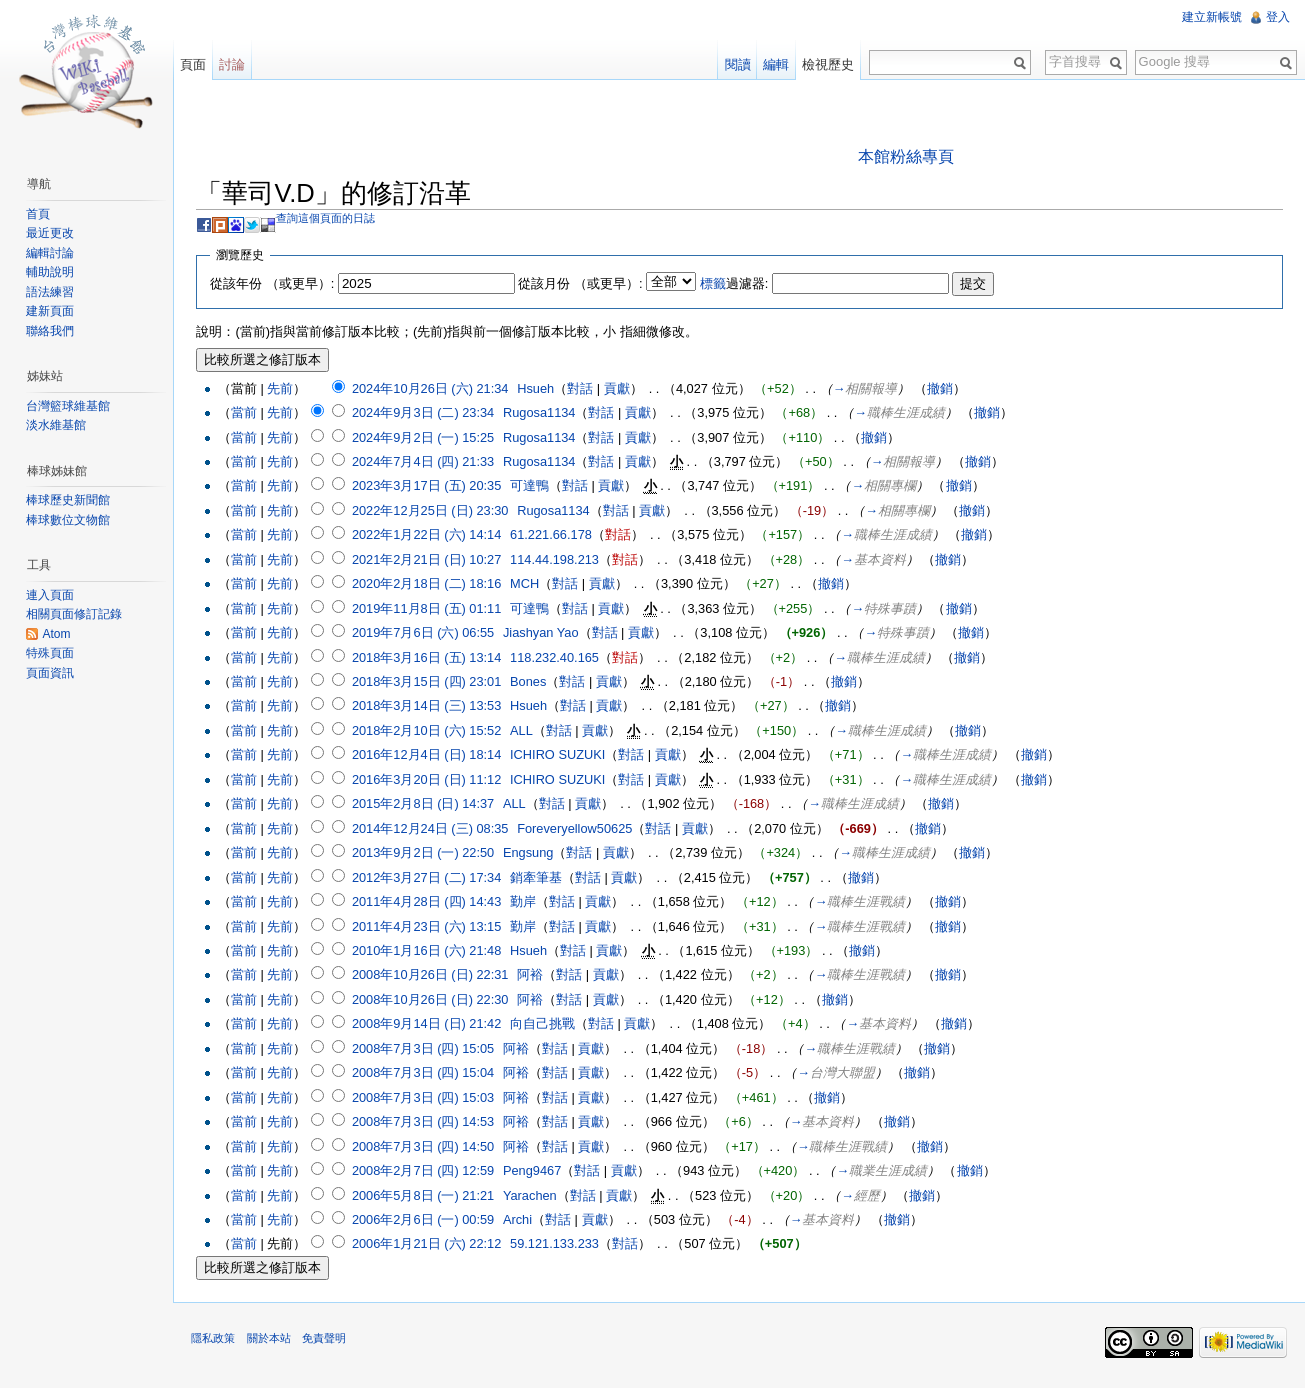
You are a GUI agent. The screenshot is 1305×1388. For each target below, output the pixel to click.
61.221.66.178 (556, 535)
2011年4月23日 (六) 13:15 (430, 926)
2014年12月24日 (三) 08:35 (434, 829)
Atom (58, 634)
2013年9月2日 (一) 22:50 (427, 853)
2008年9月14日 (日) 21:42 (430, 1024)
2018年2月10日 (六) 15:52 (430, 731)
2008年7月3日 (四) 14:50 (427, 1146)
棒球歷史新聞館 (70, 500)
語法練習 (52, 292)
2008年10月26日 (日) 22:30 (434, 1000)
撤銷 (945, 388)
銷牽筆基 (541, 877)
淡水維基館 (58, 425)
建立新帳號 (1211, 17)
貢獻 (621, 388)
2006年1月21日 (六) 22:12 (430, 1244)
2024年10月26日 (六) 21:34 (434, 388)
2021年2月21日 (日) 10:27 (430, 560)
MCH (529, 584)
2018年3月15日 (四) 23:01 (430, 682)
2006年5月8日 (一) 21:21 (427, 1195)
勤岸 (528, 902)
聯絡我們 (52, 331)
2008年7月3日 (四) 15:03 (427, 1098)
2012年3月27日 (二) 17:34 (430, 877)
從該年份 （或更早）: (277, 283)
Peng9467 (537, 1171)
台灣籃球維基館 (70, 406)
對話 (585, 388)
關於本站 (273, 1342)
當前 (248, 413)
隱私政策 (218, 1342)
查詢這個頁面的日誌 (330, 219)
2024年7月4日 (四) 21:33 (427, 462)
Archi (522, 1220)
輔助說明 (52, 272)
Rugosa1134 (544, 413)
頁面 (196, 64)
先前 (285, 388)
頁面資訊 (52, 673)
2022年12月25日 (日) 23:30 (434, 511)
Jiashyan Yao (546, 633)
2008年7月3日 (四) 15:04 (427, 1073)
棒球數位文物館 (70, 520)
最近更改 (52, 233)
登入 (1277, 17)
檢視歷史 (827, 64)
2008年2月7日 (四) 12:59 (427, 1171)
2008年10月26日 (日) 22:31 (434, 975)
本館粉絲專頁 (908, 156)
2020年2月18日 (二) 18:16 (430, 584)
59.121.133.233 (559, 1244)
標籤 (717, 283)
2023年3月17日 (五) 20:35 (430, 486)
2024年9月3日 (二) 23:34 (427, 413)
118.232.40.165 (559, 657)
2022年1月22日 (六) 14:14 (430, 535)
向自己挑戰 (547, 1024)
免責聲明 (328, 1342)
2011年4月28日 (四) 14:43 (430, 902)
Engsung (533, 853)
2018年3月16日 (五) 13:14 (430, 657)
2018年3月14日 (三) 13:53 (430, 706)
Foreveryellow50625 (579, 829)
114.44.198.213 (559, 560)
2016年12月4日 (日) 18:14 (430, 755)
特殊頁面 (52, 653)
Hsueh (540, 388)
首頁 (40, 214)
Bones (533, 682)
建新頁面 (52, 311)
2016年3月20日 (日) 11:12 (430, 780)
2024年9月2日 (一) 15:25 (427, 437)
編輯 (775, 64)
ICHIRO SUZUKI (562, 755)
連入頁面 (52, 595)
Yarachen (535, 1195)
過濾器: (738, 283)
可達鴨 (534, 486)
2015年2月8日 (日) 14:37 (427, 804)
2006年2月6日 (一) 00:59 (427, 1220)
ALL (526, 731)
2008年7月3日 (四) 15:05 (427, 1049)
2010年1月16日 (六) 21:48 (430, 951)
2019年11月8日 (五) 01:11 (430, 608)
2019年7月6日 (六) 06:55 (427, 633)
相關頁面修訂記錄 (76, 614)
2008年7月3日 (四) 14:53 (427, 1122)
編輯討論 (52, 253)
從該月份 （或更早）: (585, 283)
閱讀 (736, 64)
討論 (235, 64)
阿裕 (535, 975)
